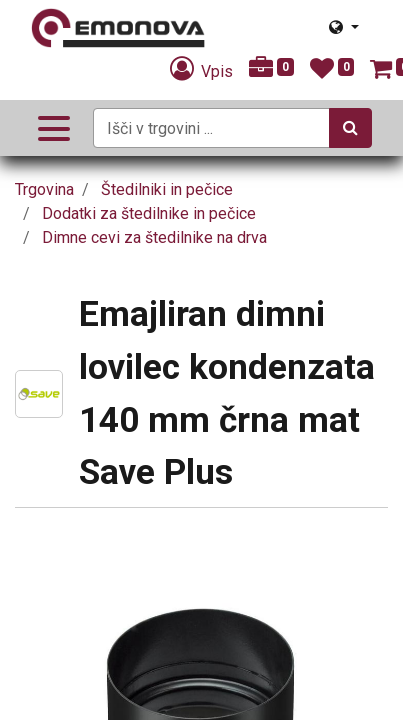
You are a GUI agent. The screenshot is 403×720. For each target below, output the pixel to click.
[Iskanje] (350, 128)
